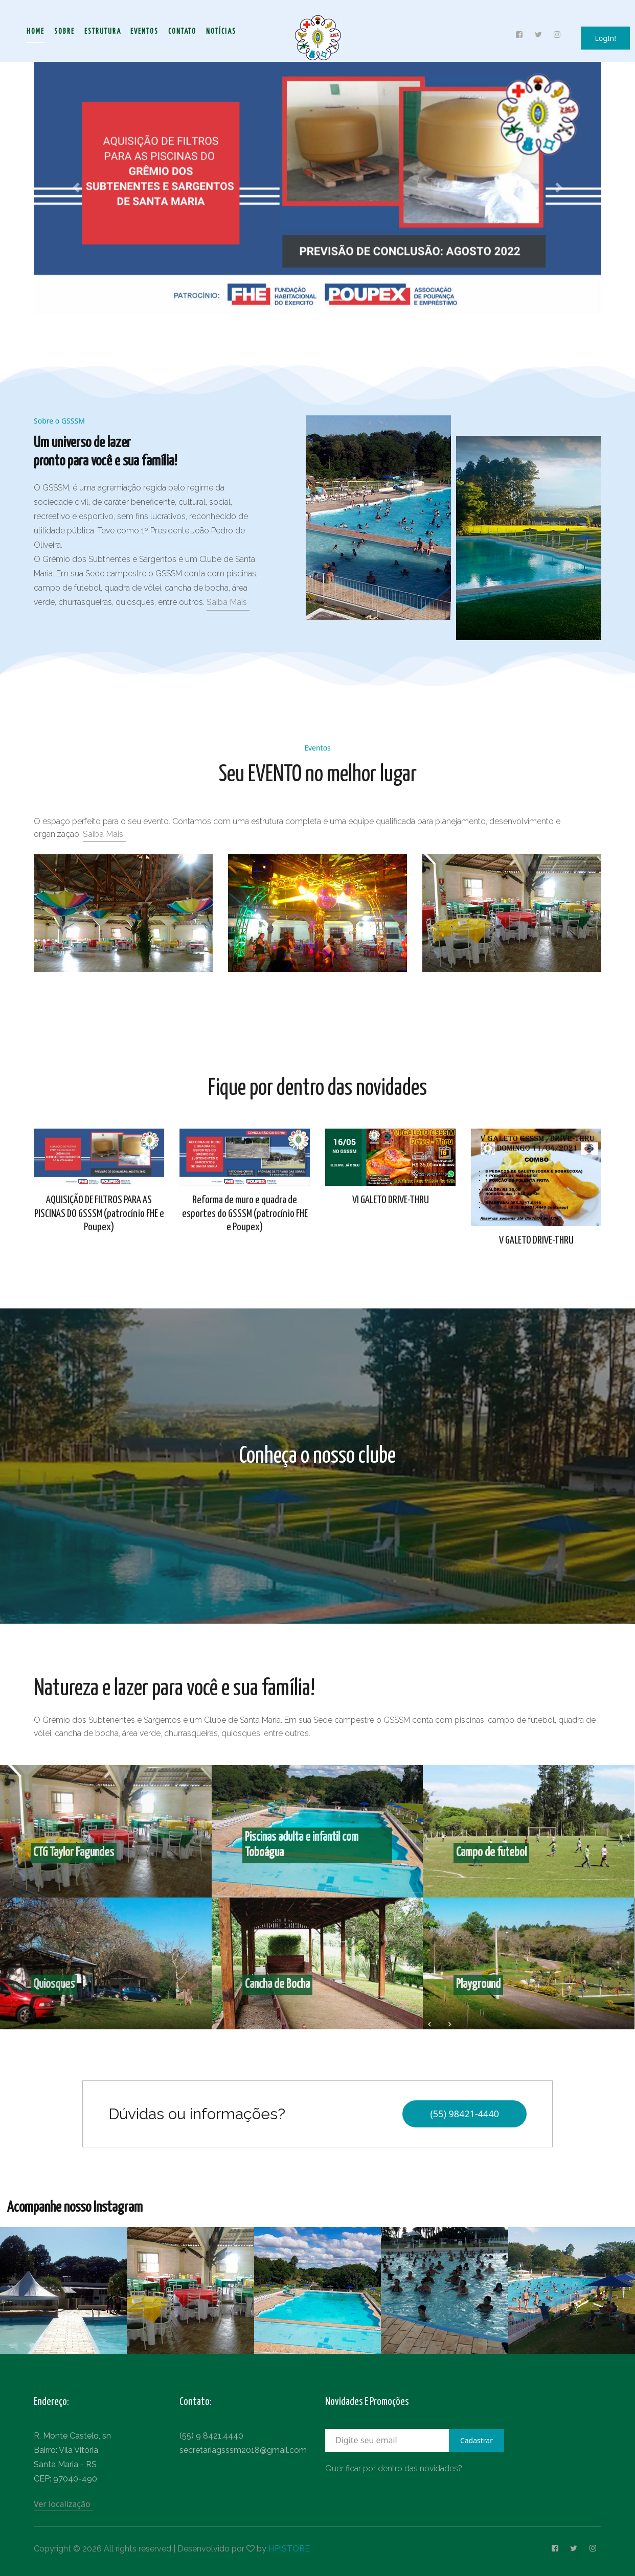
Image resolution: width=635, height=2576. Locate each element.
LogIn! (605, 38)
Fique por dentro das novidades (317, 1088)
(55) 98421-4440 (464, 2113)
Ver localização (62, 2504)
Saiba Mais (227, 602)
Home (35, 31)
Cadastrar (476, 2440)
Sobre (64, 31)
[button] (76, 187)
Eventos (144, 31)
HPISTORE (289, 2549)
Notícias (221, 31)
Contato (182, 31)
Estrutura (102, 31)
